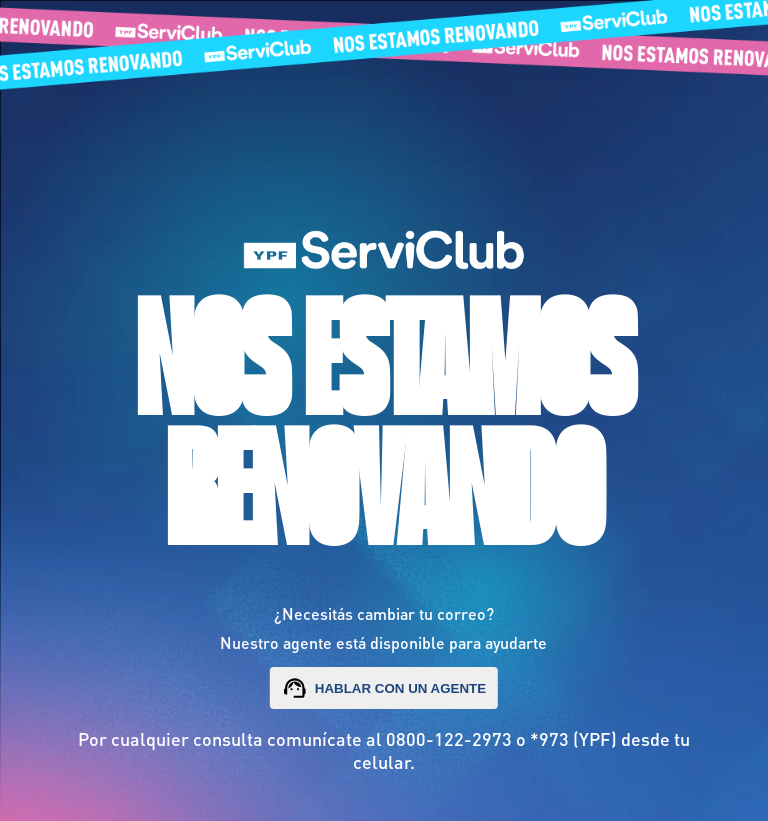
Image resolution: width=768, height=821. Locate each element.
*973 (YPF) (573, 738)
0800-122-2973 (449, 738)
